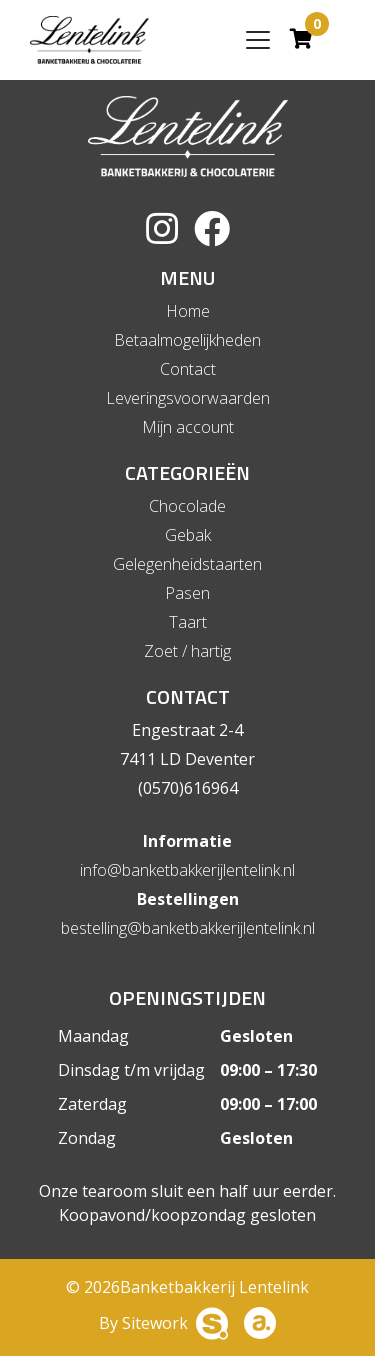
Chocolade (187, 506)
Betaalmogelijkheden (187, 340)
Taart (188, 622)
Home (188, 311)
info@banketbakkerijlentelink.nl (187, 870)
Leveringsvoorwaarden (188, 398)
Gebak (188, 535)
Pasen (187, 593)
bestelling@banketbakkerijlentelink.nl (188, 928)
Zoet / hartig (187, 651)
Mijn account (188, 427)
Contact (188, 369)
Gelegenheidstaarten (187, 564)
